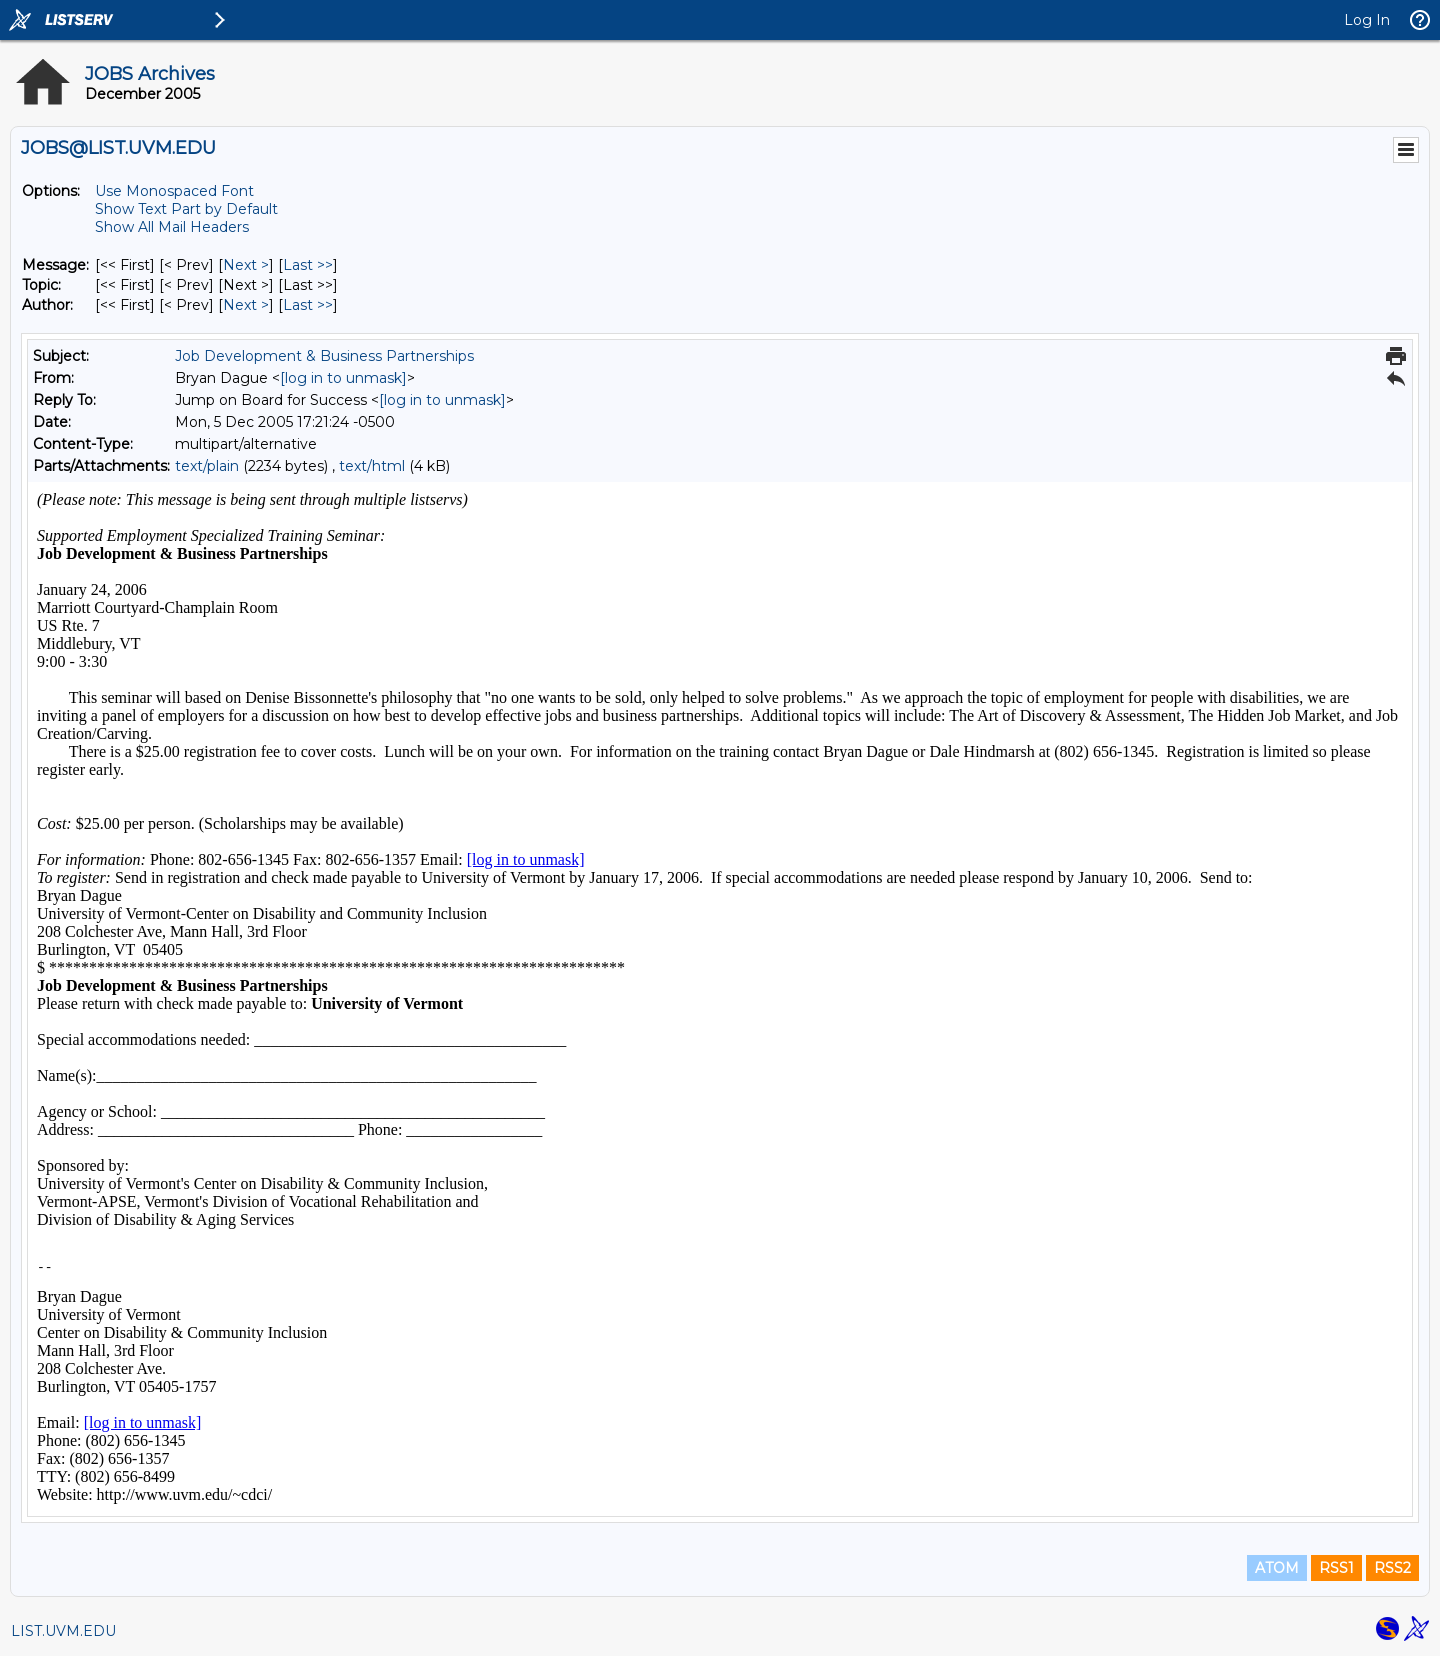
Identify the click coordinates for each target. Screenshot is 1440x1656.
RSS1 (1336, 1568)
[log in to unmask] (343, 378)
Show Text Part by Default (186, 209)
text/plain (207, 466)
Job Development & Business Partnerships (324, 356)
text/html (372, 466)
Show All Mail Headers (172, 227)
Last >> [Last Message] (308, 265)
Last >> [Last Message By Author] (308, 305)
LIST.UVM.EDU (63, 1631)
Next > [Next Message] (246, 265)
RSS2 (1392, 1568)
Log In (1367, 20)
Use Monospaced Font (174, 191)
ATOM (1277, 1568)
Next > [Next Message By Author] (246, 305)
